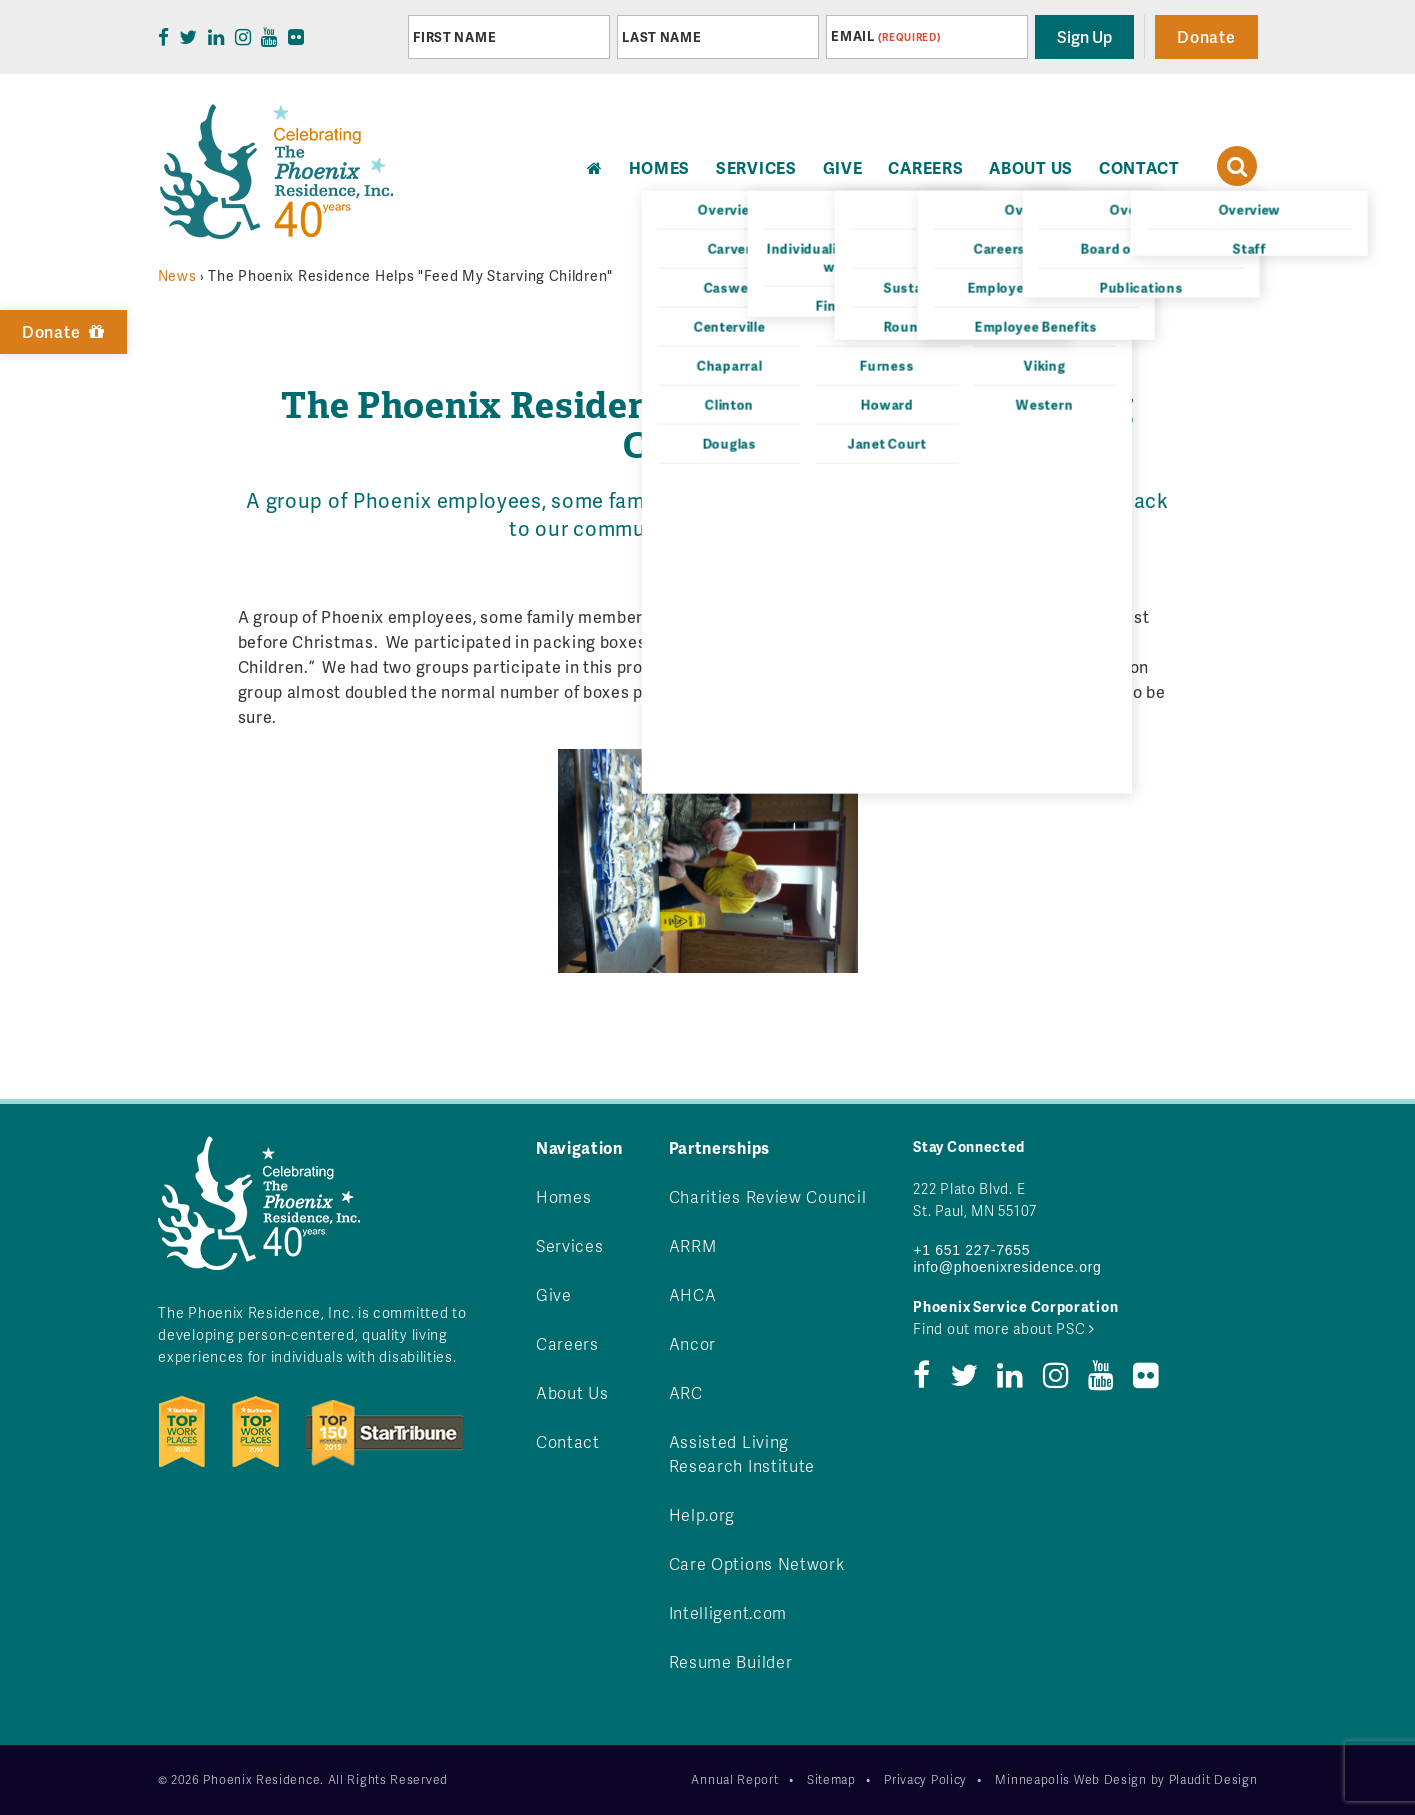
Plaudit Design (1213, 1779)
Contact (1139, 167)
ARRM (693, 1245)
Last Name (661, 37)
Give (843, 167)
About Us (1031, 167)
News (177, 275)
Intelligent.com (728, 1612)
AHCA (693, 1294)
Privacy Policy (925, 1779)
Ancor (693, 1343)
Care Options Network (757, 1563)
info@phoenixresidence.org (1007, 1267)
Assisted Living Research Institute (742, 1453)
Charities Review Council (768, 1196)
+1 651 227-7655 (971, 1250)
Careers (925, 167)
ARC (686, 1392)
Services (756, 167)
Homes (564, 1196)
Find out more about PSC (1004, 1328)
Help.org (702, 1514)
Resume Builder (731, 1661)
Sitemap (831, 1779)
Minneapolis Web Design (1070, 1779)
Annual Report (734, 1779)
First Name (454, 37)
